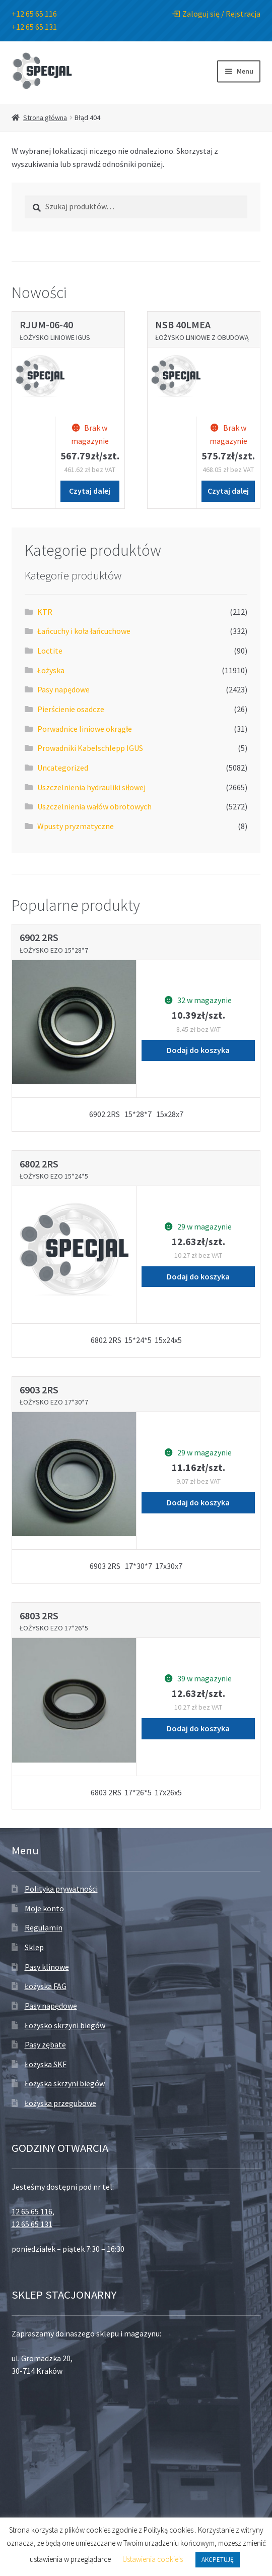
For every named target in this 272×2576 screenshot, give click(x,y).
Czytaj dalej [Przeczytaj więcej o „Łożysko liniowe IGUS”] (89, 491)
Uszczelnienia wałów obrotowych (94, 806)
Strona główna (45, 117)
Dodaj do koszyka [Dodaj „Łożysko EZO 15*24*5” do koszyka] (198, 1276)
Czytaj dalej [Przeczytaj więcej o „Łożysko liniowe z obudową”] (228, 491)
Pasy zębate (45, 2044)
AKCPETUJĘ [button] (217, 2559)
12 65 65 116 (32, 2211)
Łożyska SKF (45, 2064)
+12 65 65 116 (34, 14)
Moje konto (44, 1908)
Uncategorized (62, 768)
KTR (44, 612)
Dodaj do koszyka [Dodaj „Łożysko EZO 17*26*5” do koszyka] (198, 1728)
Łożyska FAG (45, 1986)
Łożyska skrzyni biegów (65, 2083)
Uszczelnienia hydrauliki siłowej (91, 787)
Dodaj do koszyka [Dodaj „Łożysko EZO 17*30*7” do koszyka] (198, 1502)
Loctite (49, 651)
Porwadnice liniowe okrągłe (84, 729)
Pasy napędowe (63, 689)
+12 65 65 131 (34, 27)
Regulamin (43, 1927)
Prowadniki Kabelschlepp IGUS (90, 748)
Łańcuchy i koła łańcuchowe (83, 631)
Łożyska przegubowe (60, 2103)
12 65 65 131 (32, 2224)
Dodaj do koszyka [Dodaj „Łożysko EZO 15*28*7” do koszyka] (198, 1050)
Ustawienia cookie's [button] (152, 2559)
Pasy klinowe (47, 1967)
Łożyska (50, 670)
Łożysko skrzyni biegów (65, 2025)
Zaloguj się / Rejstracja (216, 14)
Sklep (34, 1947)
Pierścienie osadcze (70, 709)
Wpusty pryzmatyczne (75, 826)
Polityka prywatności (61, 1889)
